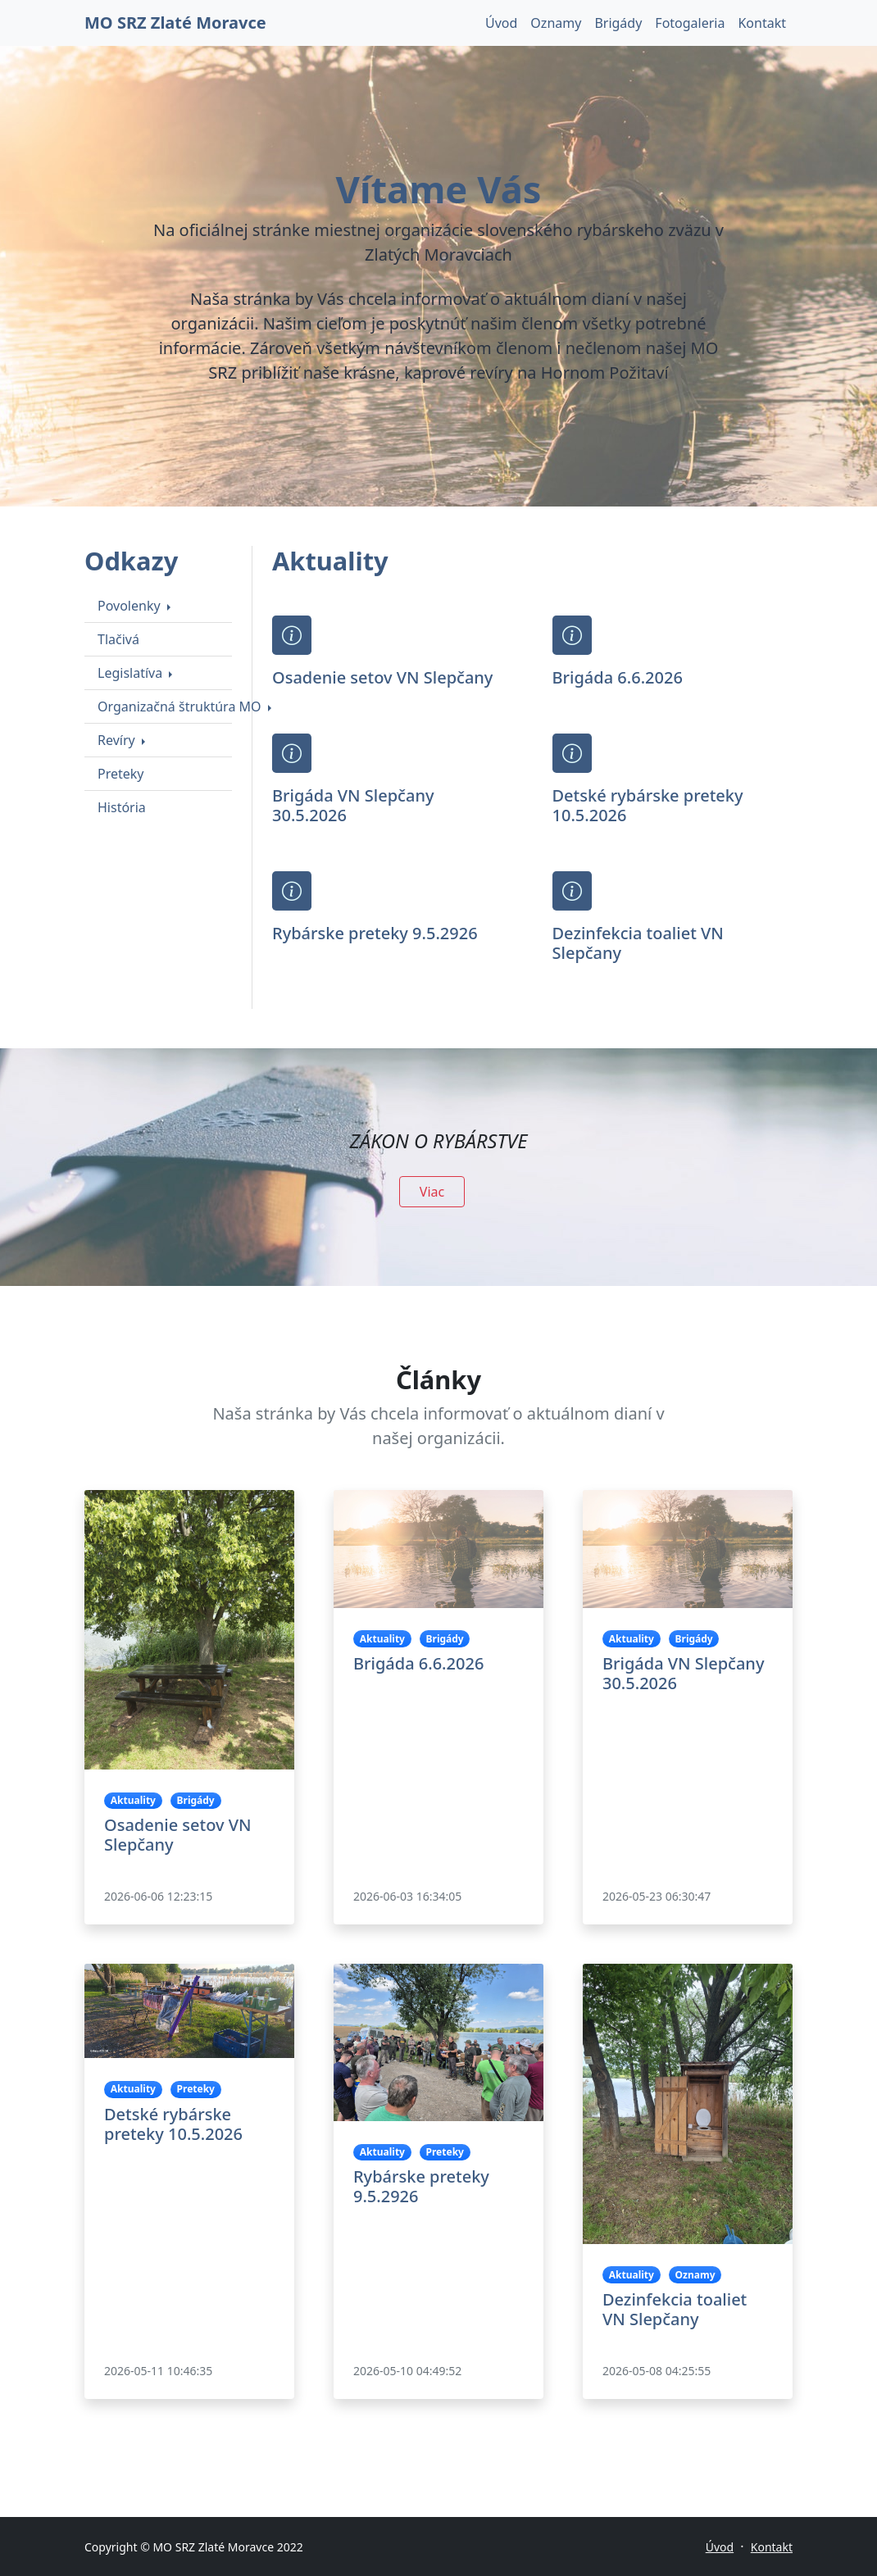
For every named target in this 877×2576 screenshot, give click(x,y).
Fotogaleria (690, 23)
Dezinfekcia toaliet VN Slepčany (638, 943)
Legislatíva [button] (132, 673)
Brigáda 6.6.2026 (617, 677)
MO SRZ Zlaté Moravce (175, 22)
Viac (432, 1192)
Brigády (618, 23)
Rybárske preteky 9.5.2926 (375, 933)
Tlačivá (118, 639)
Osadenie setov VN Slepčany (382, 677)
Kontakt (762, 23)
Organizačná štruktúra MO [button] (181, 706)
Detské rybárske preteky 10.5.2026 (647, 805)
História (122, 807)
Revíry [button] (118, 740)
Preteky (121, 774)
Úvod (501, 23)
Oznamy (555, 23)
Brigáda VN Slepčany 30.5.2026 (353, 805)
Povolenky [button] (131, 606)
